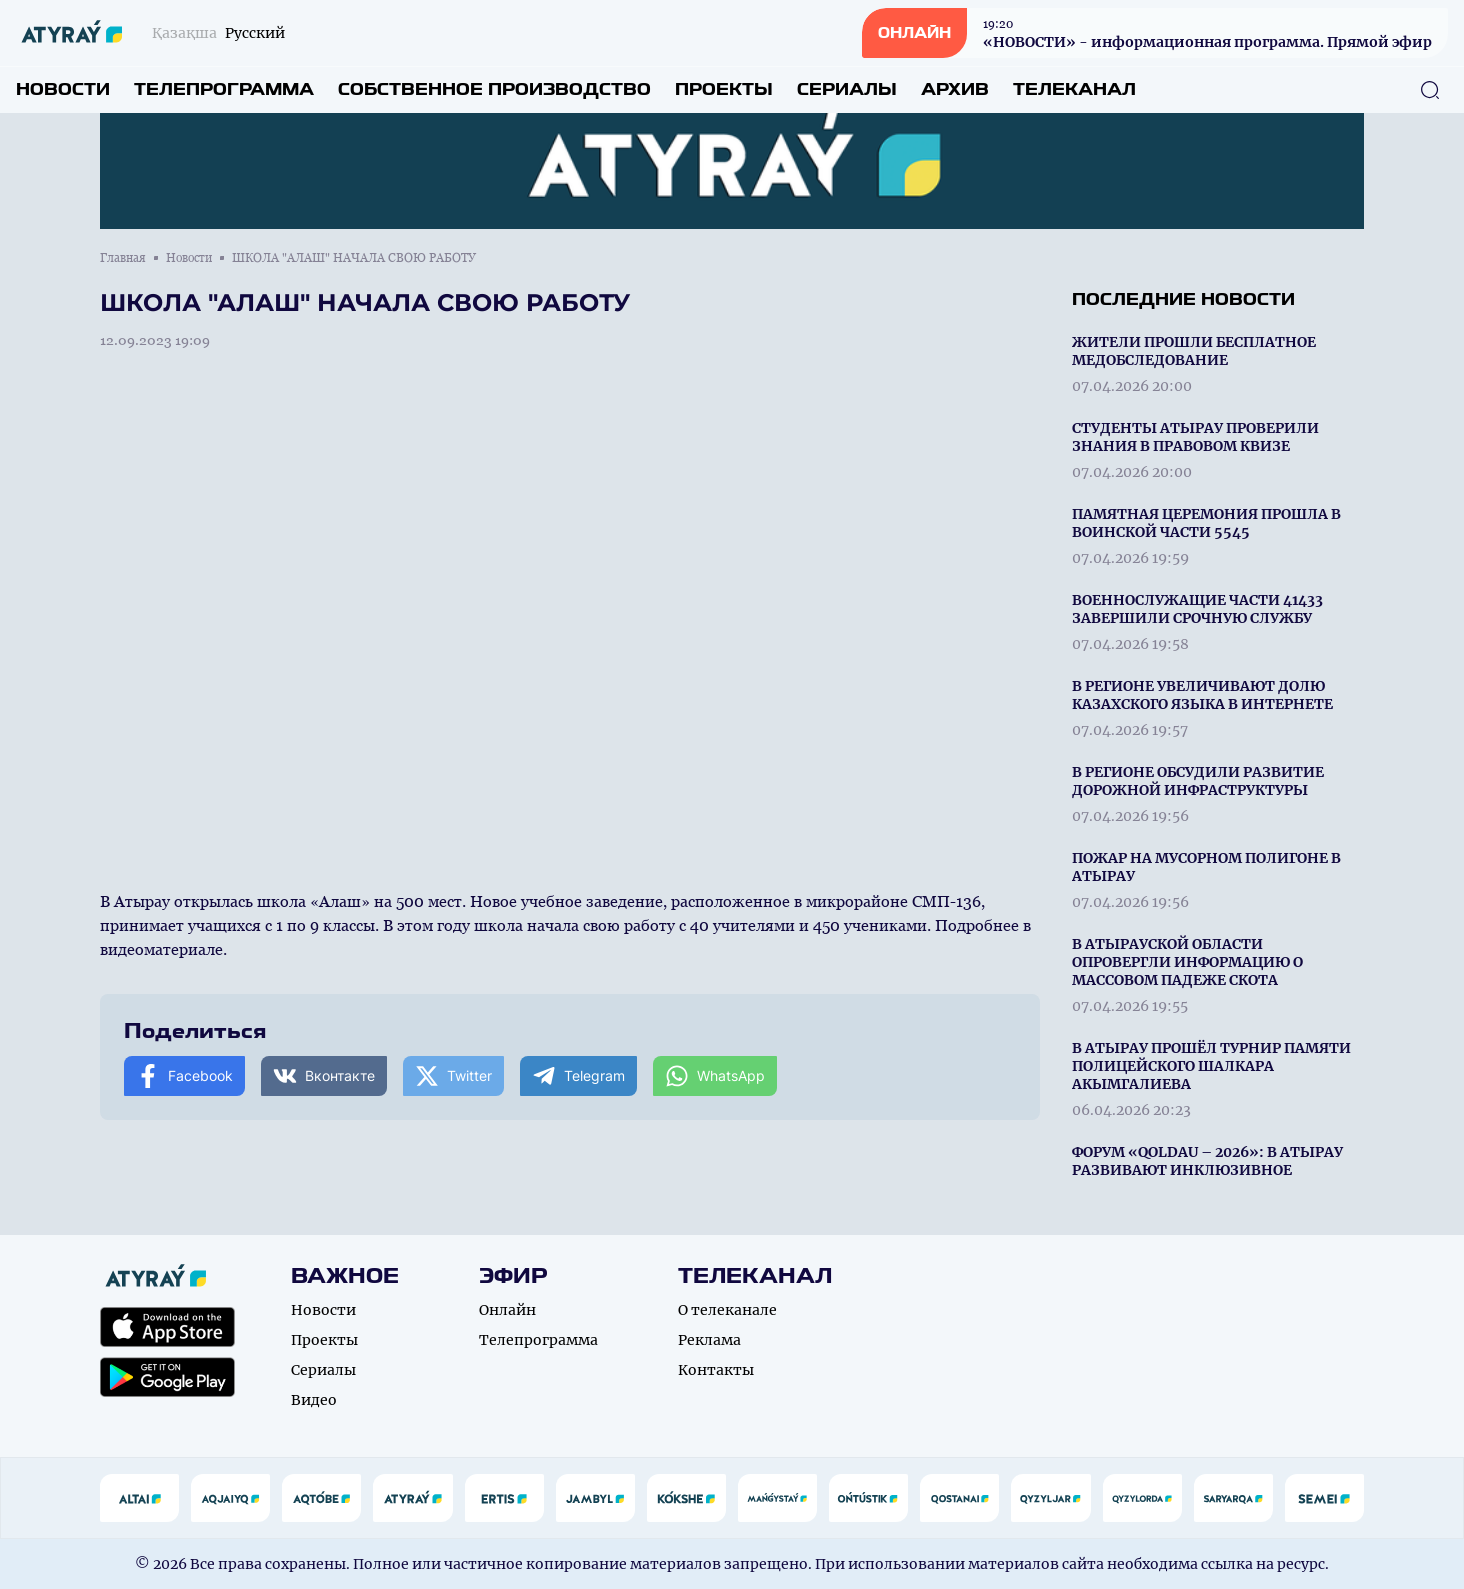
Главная (123, 258)
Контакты (716, 1370)
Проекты (724, 89)
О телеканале (727, 1310)
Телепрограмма (224, 89)
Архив (955, 89)
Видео (314, 1400)
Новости (63, 89)
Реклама (709, 1340)
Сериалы (847, 89)
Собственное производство (494, 89)
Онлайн (507, 1310)
